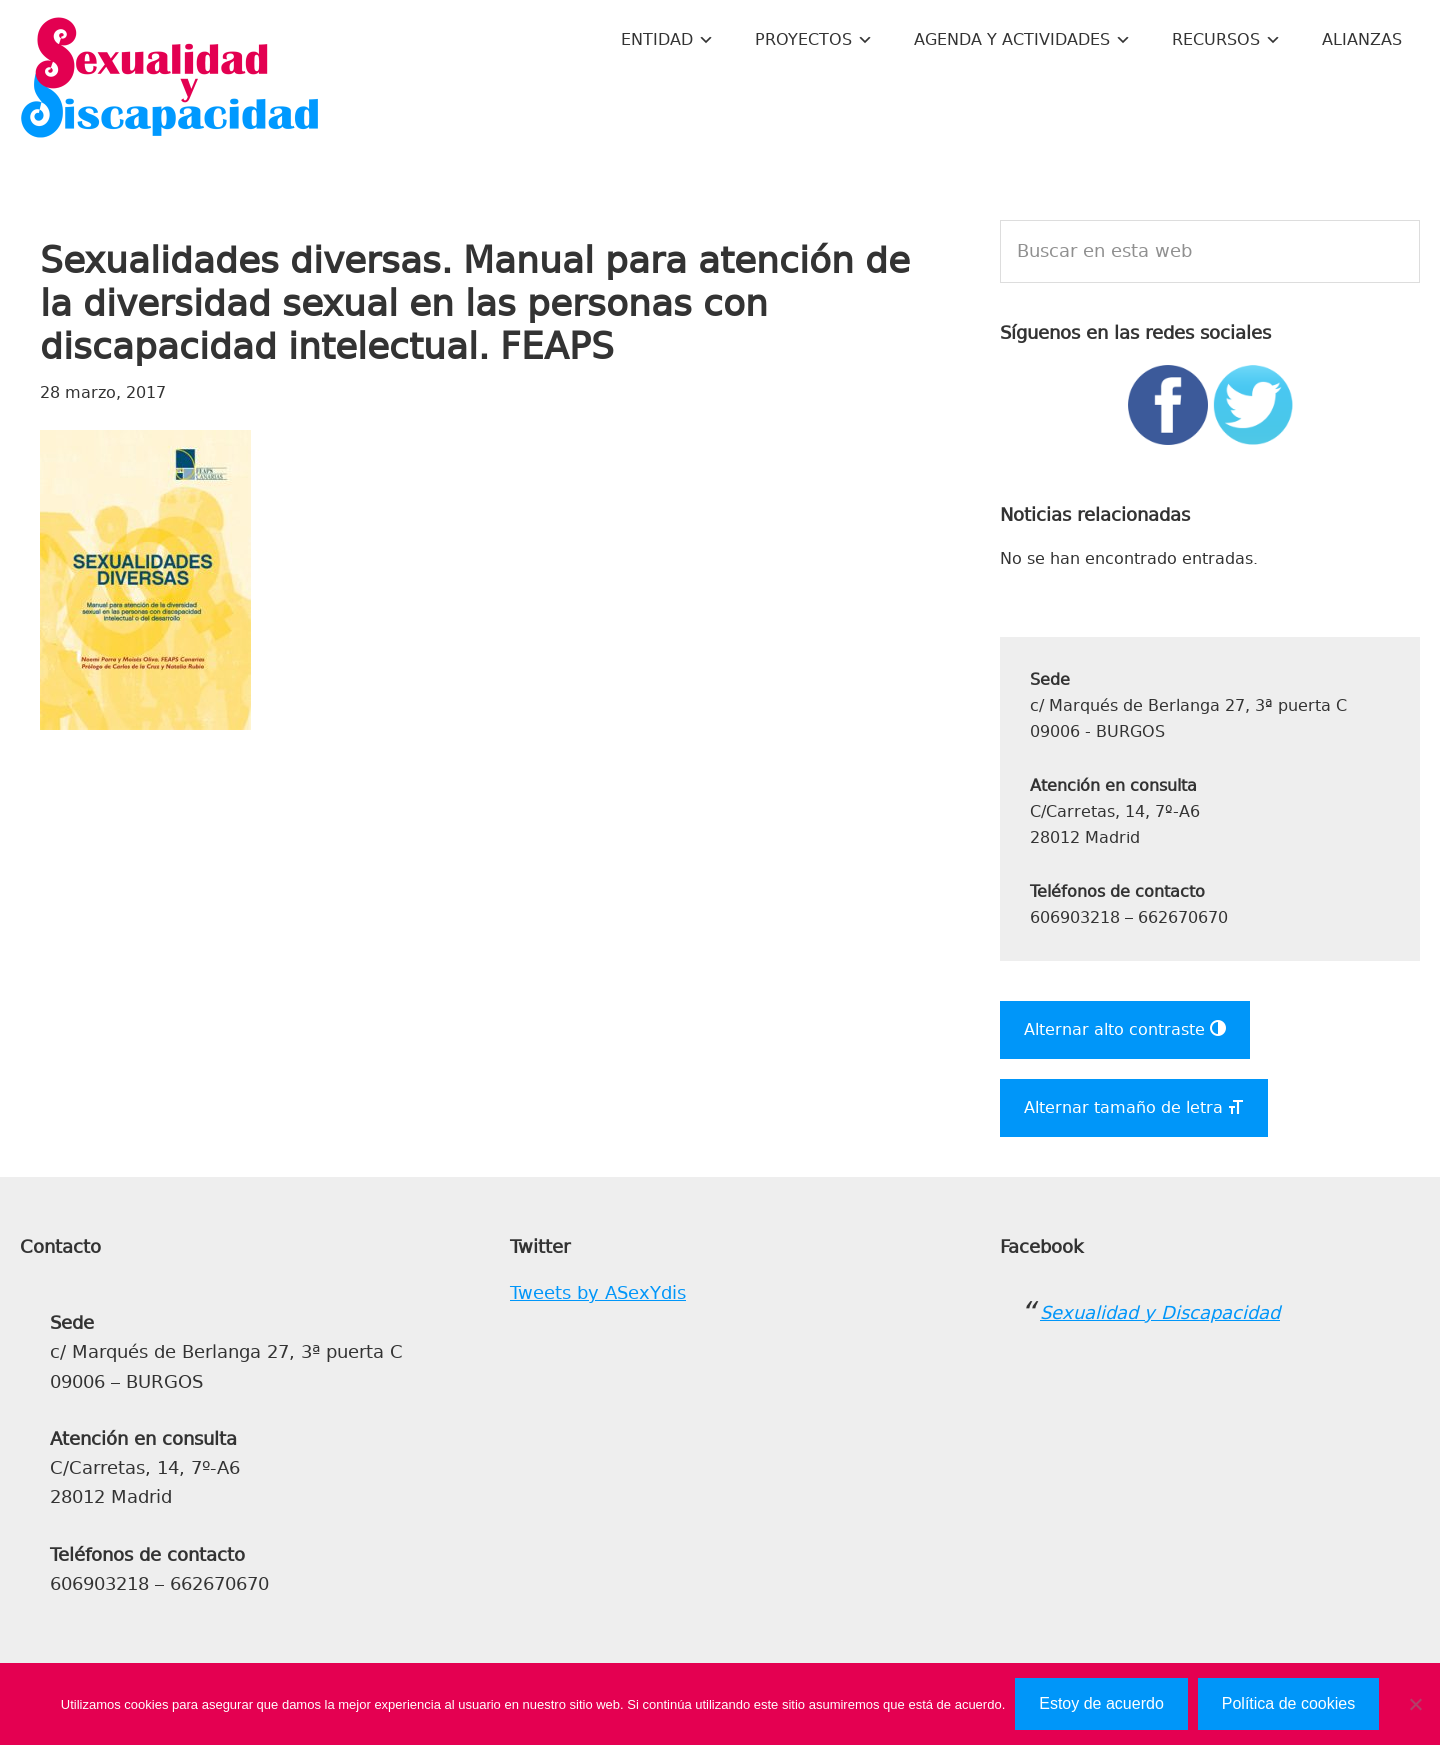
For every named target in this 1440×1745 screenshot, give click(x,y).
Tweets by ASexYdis (598, 1293)
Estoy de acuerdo (1101, 1703)
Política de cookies (1288, 1703)
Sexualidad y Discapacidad (170, 80)
